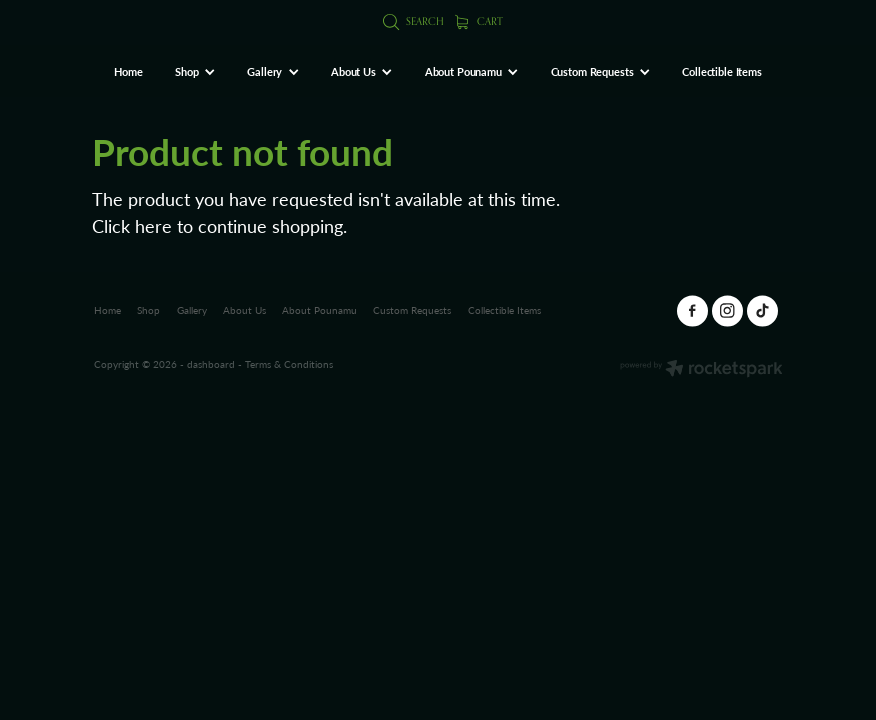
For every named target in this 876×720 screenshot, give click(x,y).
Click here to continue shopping (217, 226)
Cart (479, 21)
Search (413, 21)
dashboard (211, 364)
